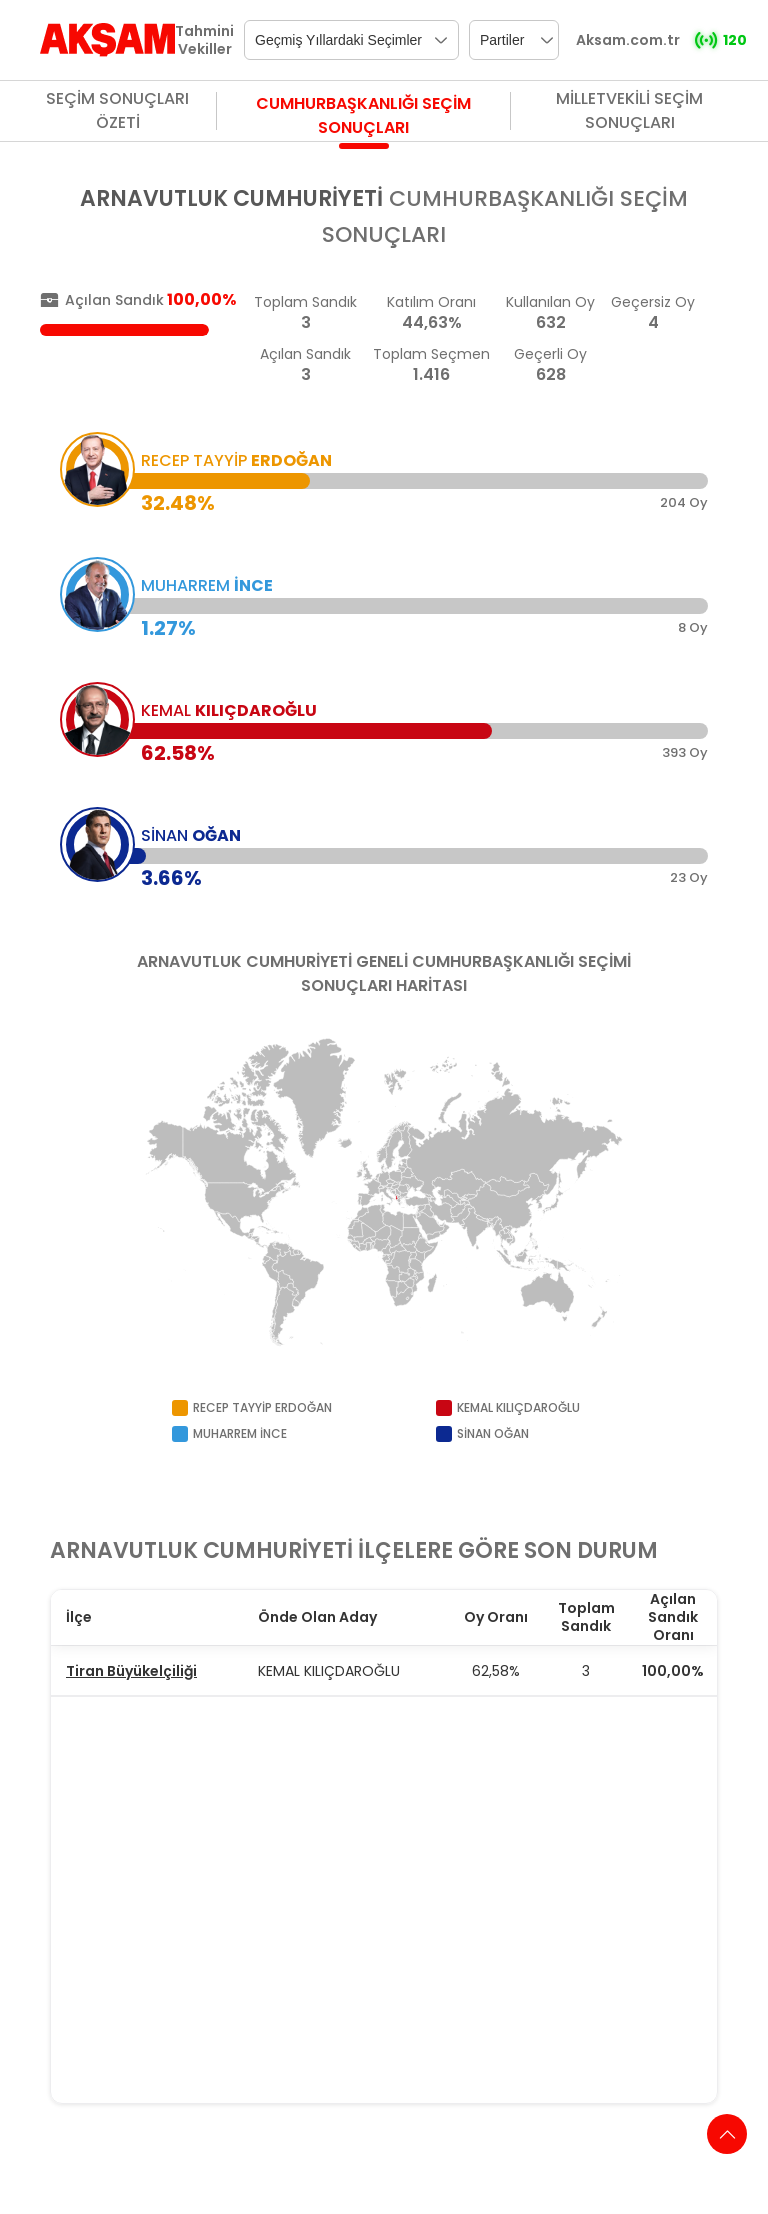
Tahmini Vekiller (204, 40)
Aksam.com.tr (628, 40)
